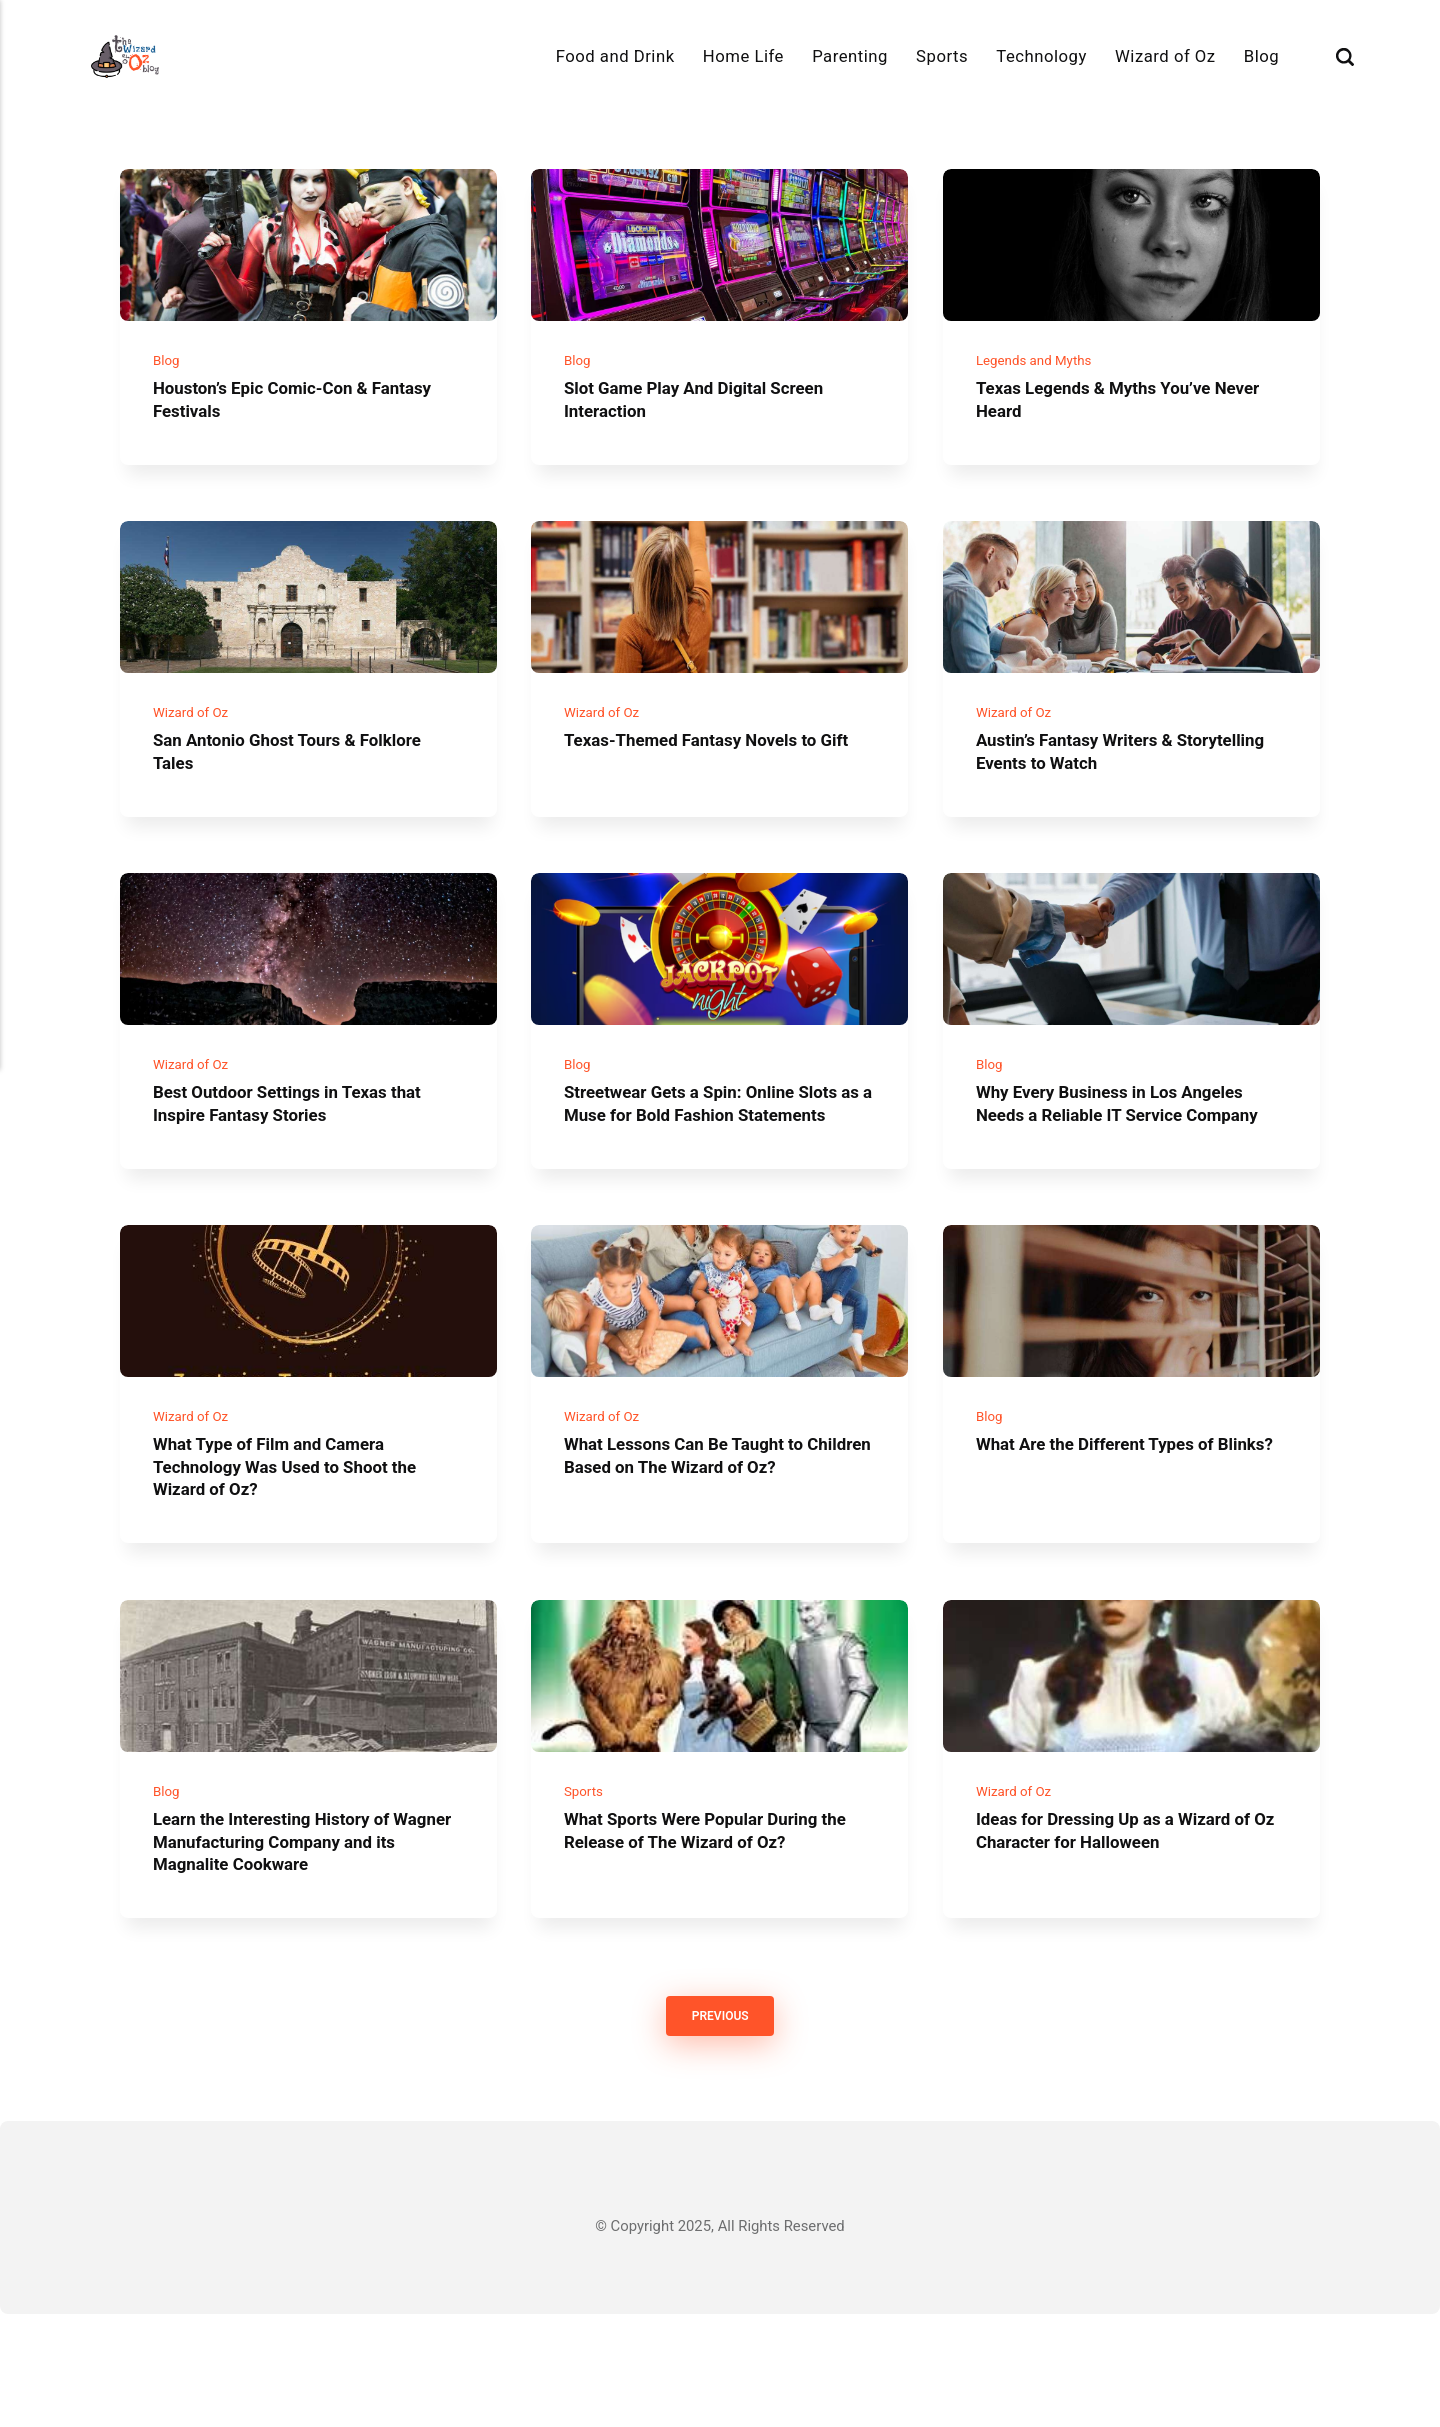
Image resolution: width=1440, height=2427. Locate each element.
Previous (720, 2128)
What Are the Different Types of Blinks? (1107, 1548)
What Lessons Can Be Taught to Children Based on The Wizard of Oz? (720, 1548)
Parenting (850, 56)
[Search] (1345, 56)
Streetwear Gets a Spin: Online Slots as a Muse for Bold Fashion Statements (716, 1167)
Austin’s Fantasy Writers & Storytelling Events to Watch (1093, 787)
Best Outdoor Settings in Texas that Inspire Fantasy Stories (302, 1156)
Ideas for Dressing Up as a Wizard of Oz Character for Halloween (1128, 1940)
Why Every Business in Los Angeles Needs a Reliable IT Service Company (1124, 1167)
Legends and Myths (1039, 378)
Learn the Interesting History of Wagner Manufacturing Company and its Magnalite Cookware (292, 1951)
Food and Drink (615, 56)
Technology (1041, 56)
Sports (942, 56)
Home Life (743, 56)
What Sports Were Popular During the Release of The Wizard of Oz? (705, 1940)
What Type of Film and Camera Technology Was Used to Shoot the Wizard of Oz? (299, 1559)
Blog (1261, 56)
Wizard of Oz (1165, 56)
